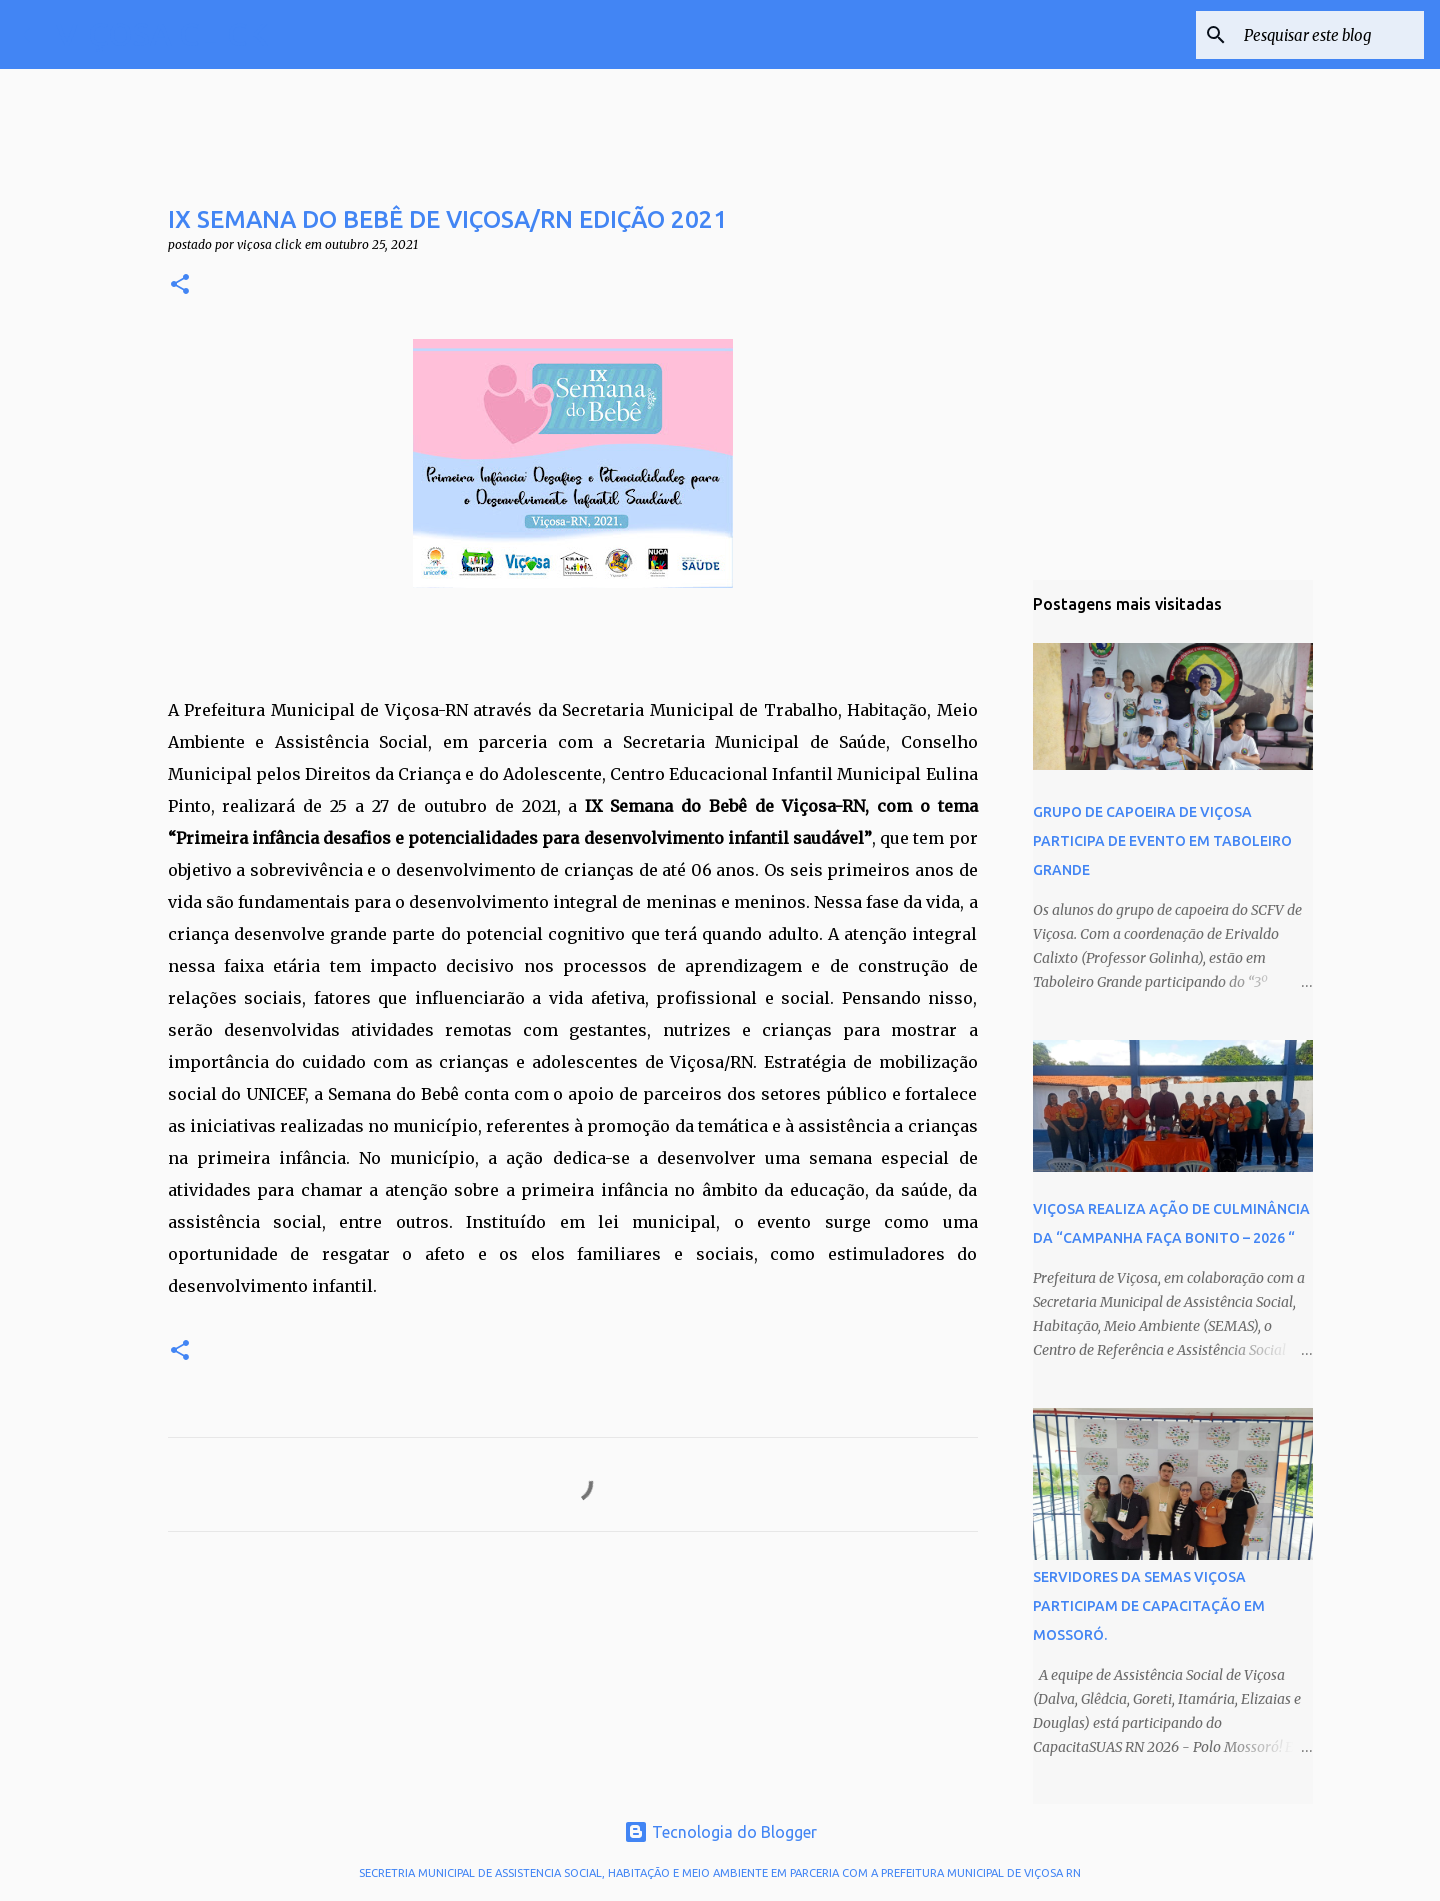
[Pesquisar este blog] (1319, 35)
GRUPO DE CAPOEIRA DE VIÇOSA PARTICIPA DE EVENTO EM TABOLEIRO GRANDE (1162, 841)
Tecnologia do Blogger (720, 1832)
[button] (180, 285)
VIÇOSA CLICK (162, 34)
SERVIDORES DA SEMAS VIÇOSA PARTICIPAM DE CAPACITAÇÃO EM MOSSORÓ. (1149, 1606)
